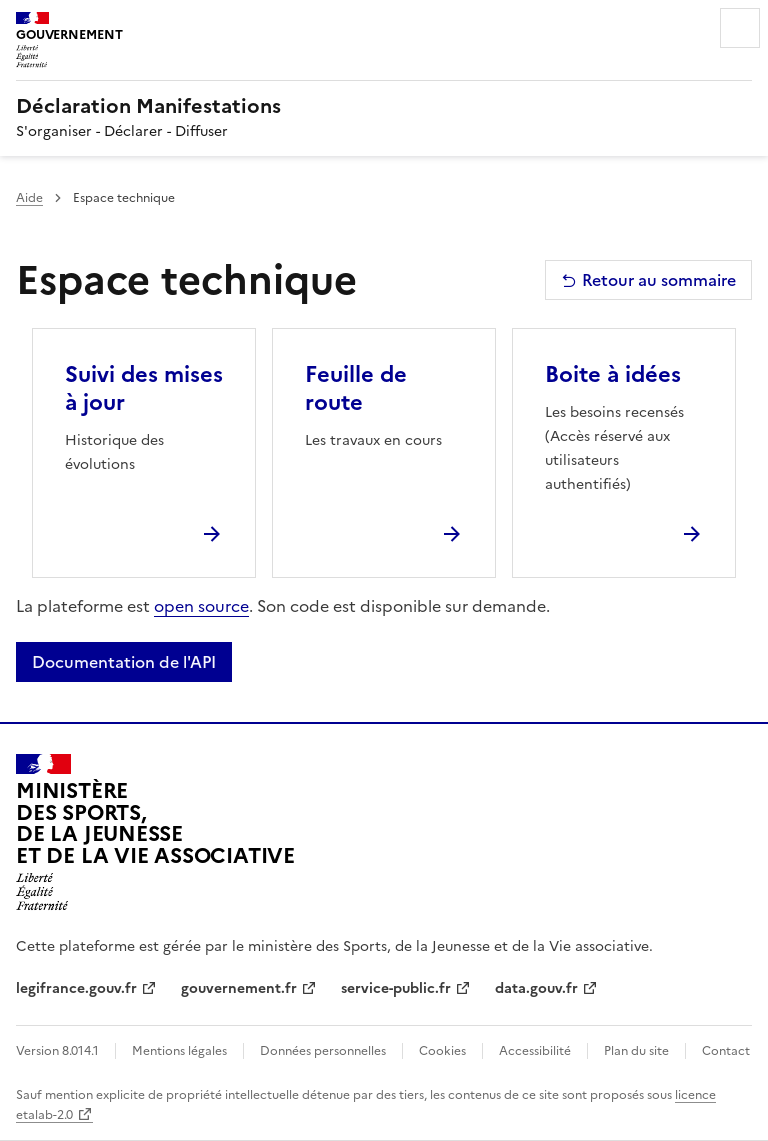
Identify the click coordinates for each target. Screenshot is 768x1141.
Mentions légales (179, 1051)
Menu (740, 28)
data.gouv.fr (536, 988)
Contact (726, 1051)
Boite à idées (613, 374)
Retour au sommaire (648, 280)
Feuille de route (356, 388)
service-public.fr (396, 988)
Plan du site (636, 1051)
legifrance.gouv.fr (76, 988)
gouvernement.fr (239, 988)
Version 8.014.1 (57, 1051)
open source (201, 606)
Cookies (442, 1051)
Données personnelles (323, 1051)
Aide (29, 198)
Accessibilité (535, 1051)
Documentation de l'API (124, 662)
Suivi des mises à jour (144, 388)
